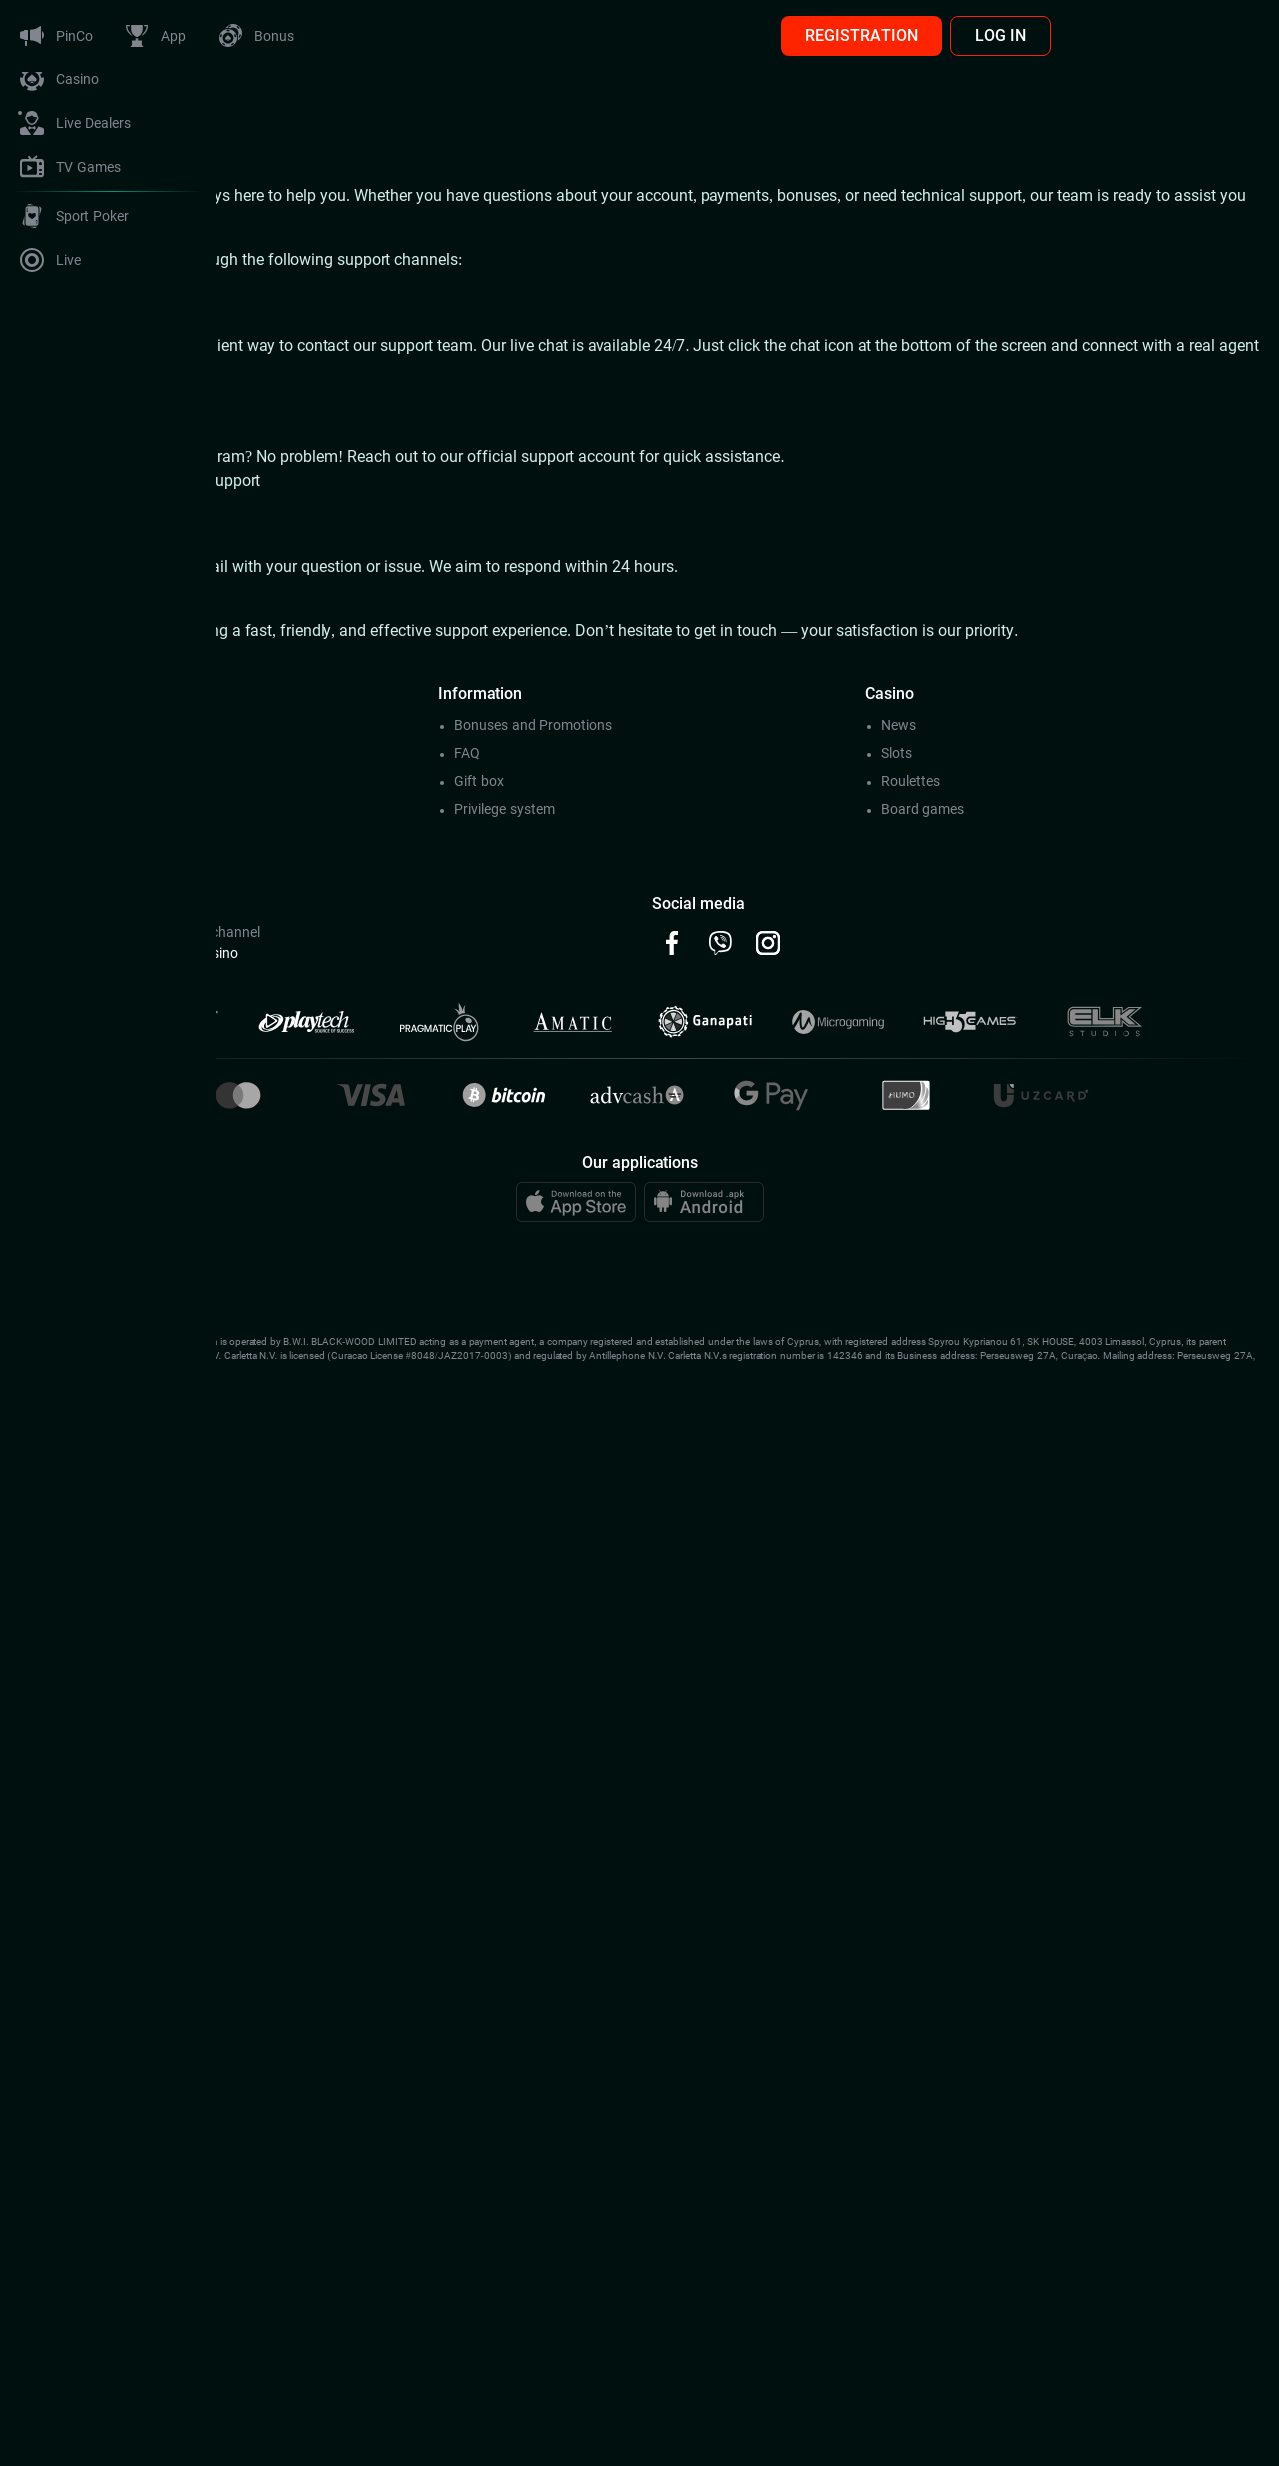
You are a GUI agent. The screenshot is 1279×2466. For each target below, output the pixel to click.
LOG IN (1216, 35)
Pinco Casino (293, 195)
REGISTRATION (1077, 35)
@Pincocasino (410, 953)
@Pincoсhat (265, 953)
